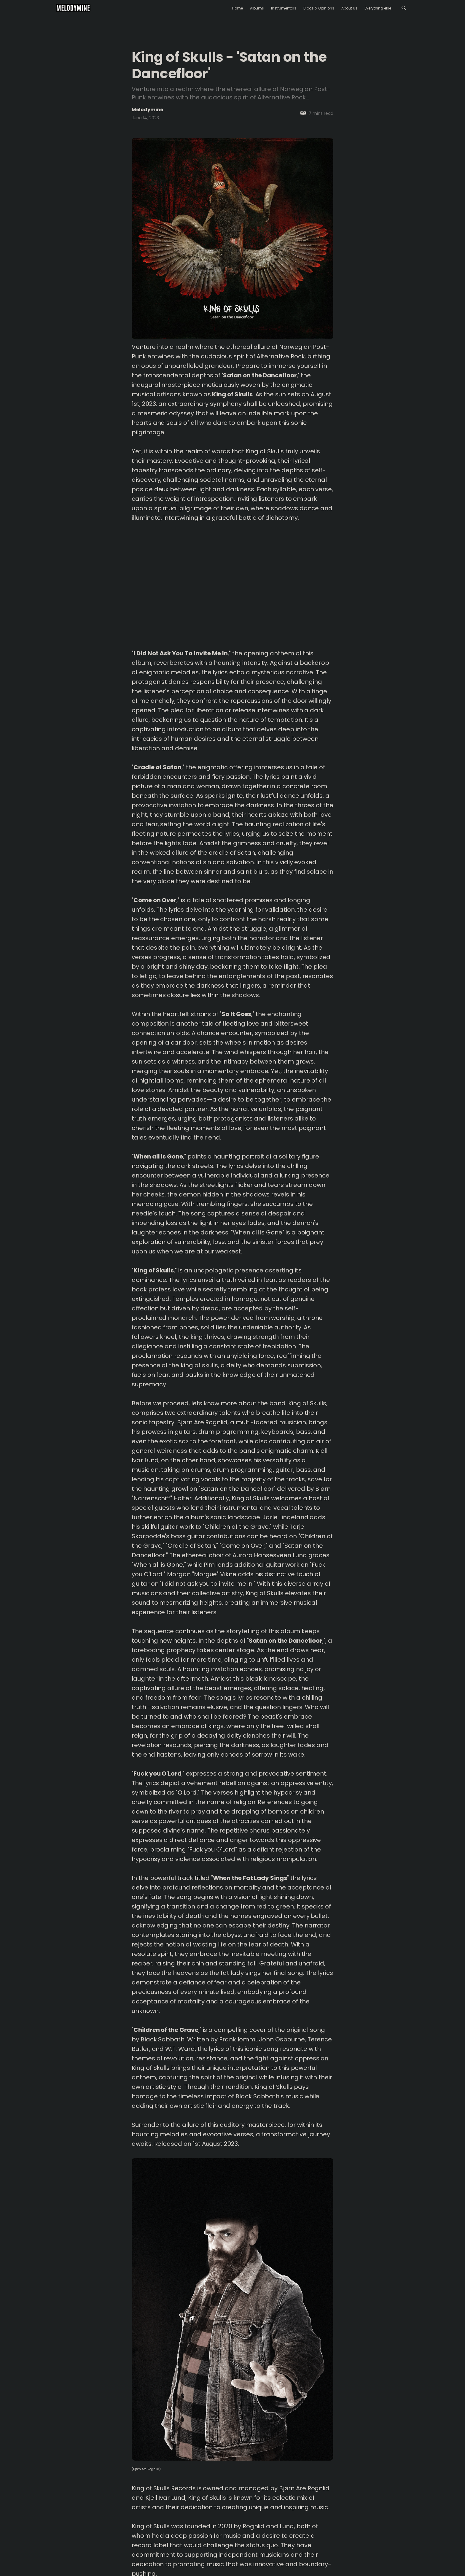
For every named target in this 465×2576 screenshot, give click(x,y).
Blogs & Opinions (318, 8)
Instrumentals (283, 8)
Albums (257, 8)
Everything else (377, 8)
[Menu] (403, 8)
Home (237, 8)
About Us (349, 8)
